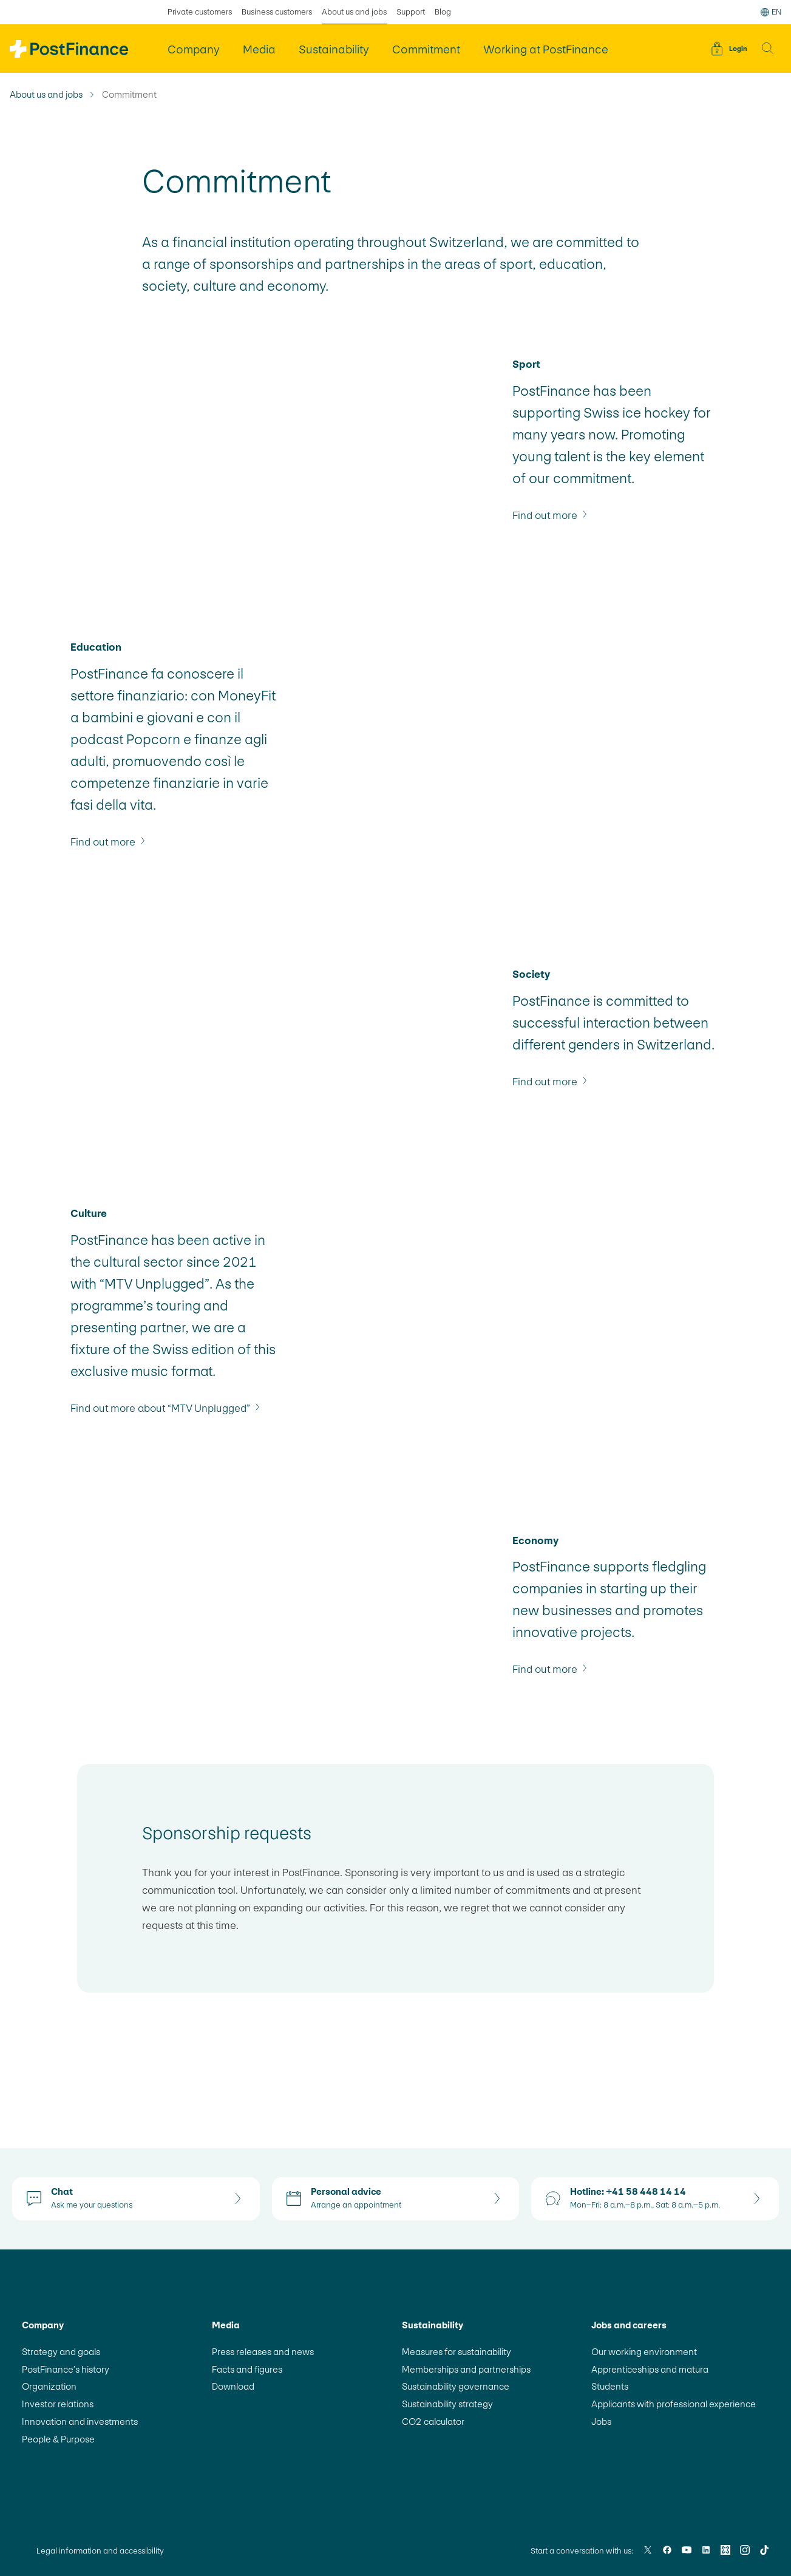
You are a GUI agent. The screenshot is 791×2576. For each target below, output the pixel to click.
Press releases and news (263, 2351)
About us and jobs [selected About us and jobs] (354, 12)
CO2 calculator (433, 2421)
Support (410, 12)
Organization (49, 2386)
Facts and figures (247, 2369)
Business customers (277, 12)
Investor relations (57, 2404)
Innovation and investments (80, 2421)
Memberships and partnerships (466, 2369)
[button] (768, 48)
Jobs (601, 2421)
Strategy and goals (61, 2351)
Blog (443, 12)
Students (609, 2386)
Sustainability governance (455, 2386)
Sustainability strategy (447, 2404)
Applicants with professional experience (673, 2404)
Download (233, 2386)
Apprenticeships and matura (649, 2369)
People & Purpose (58, 2439)
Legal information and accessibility (100, 2551)
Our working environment (644, 2351)
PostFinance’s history (65, 2369)
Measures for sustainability (456, 2351)
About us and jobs (46, 95)
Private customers (200, 12)
